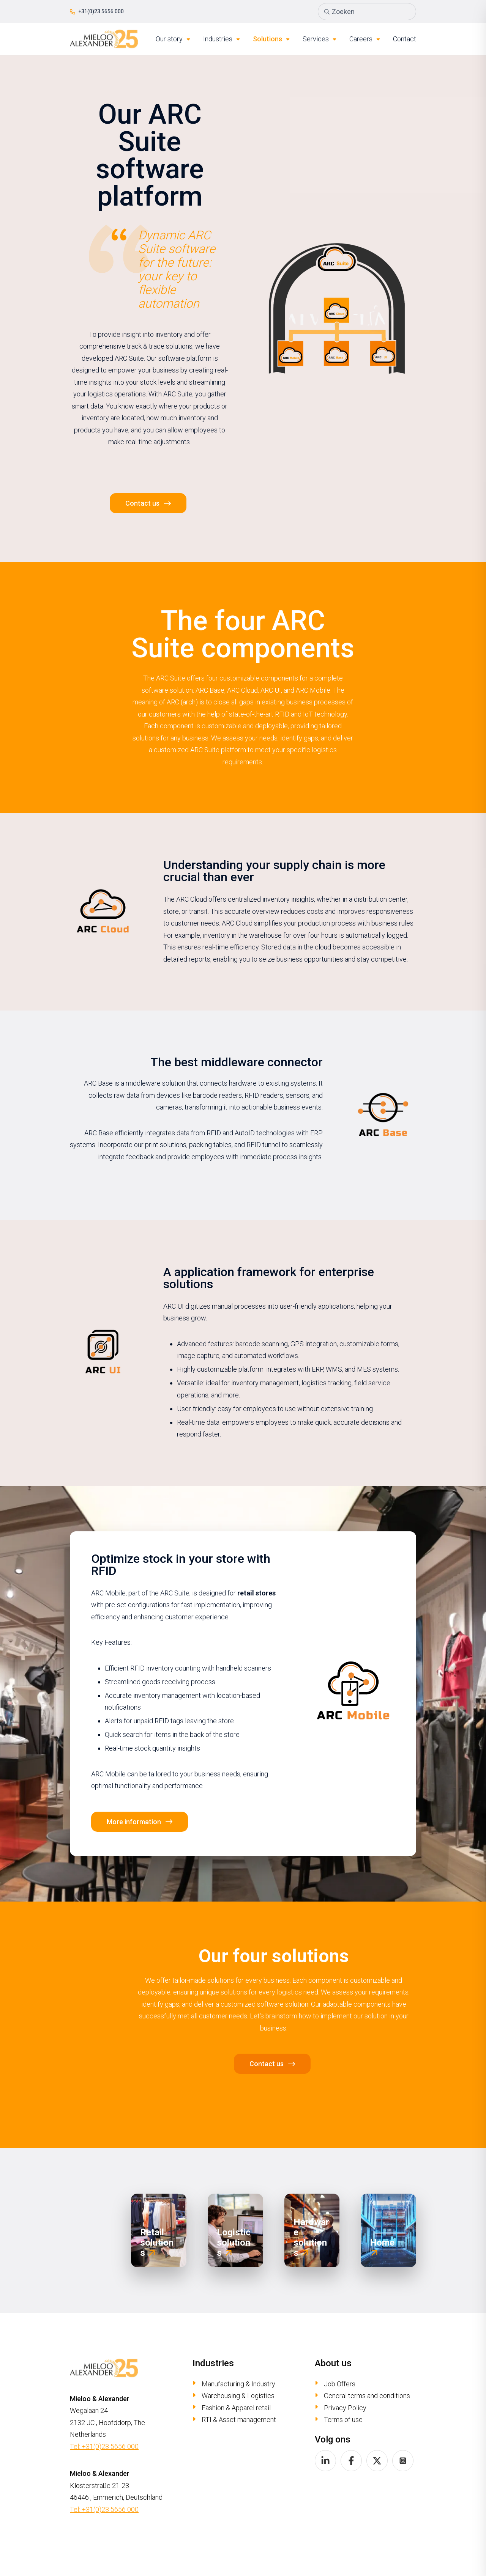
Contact (404, 39)
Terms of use (343, 2420)
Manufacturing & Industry (238, 2384)
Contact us (142, 503)
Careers (365, 39)
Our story (173, 39)
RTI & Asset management (239, 2420)
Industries (222, 39)
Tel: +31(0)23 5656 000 (104, 2446)
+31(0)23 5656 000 (97, 11)
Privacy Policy (345, 2408)
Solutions (271, 39)
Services (320, 39)
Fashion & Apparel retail (236, 2408)
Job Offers (339, 2384)
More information (134, 1822)
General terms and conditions (367, 2396)
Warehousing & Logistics (238, 2396)
